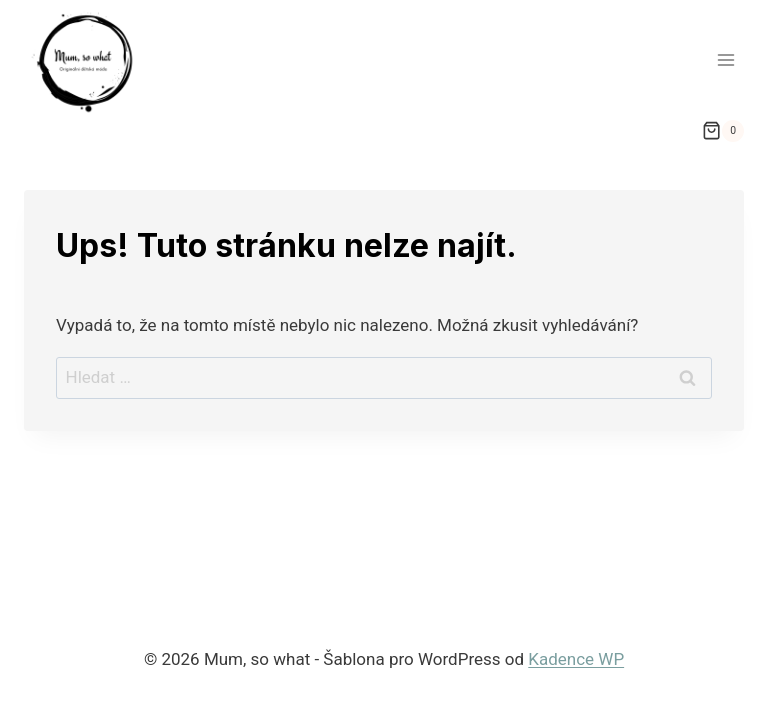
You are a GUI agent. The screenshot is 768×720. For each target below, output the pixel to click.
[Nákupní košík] (723, 131)
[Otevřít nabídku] (725, 59)
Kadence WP (576, 659)
